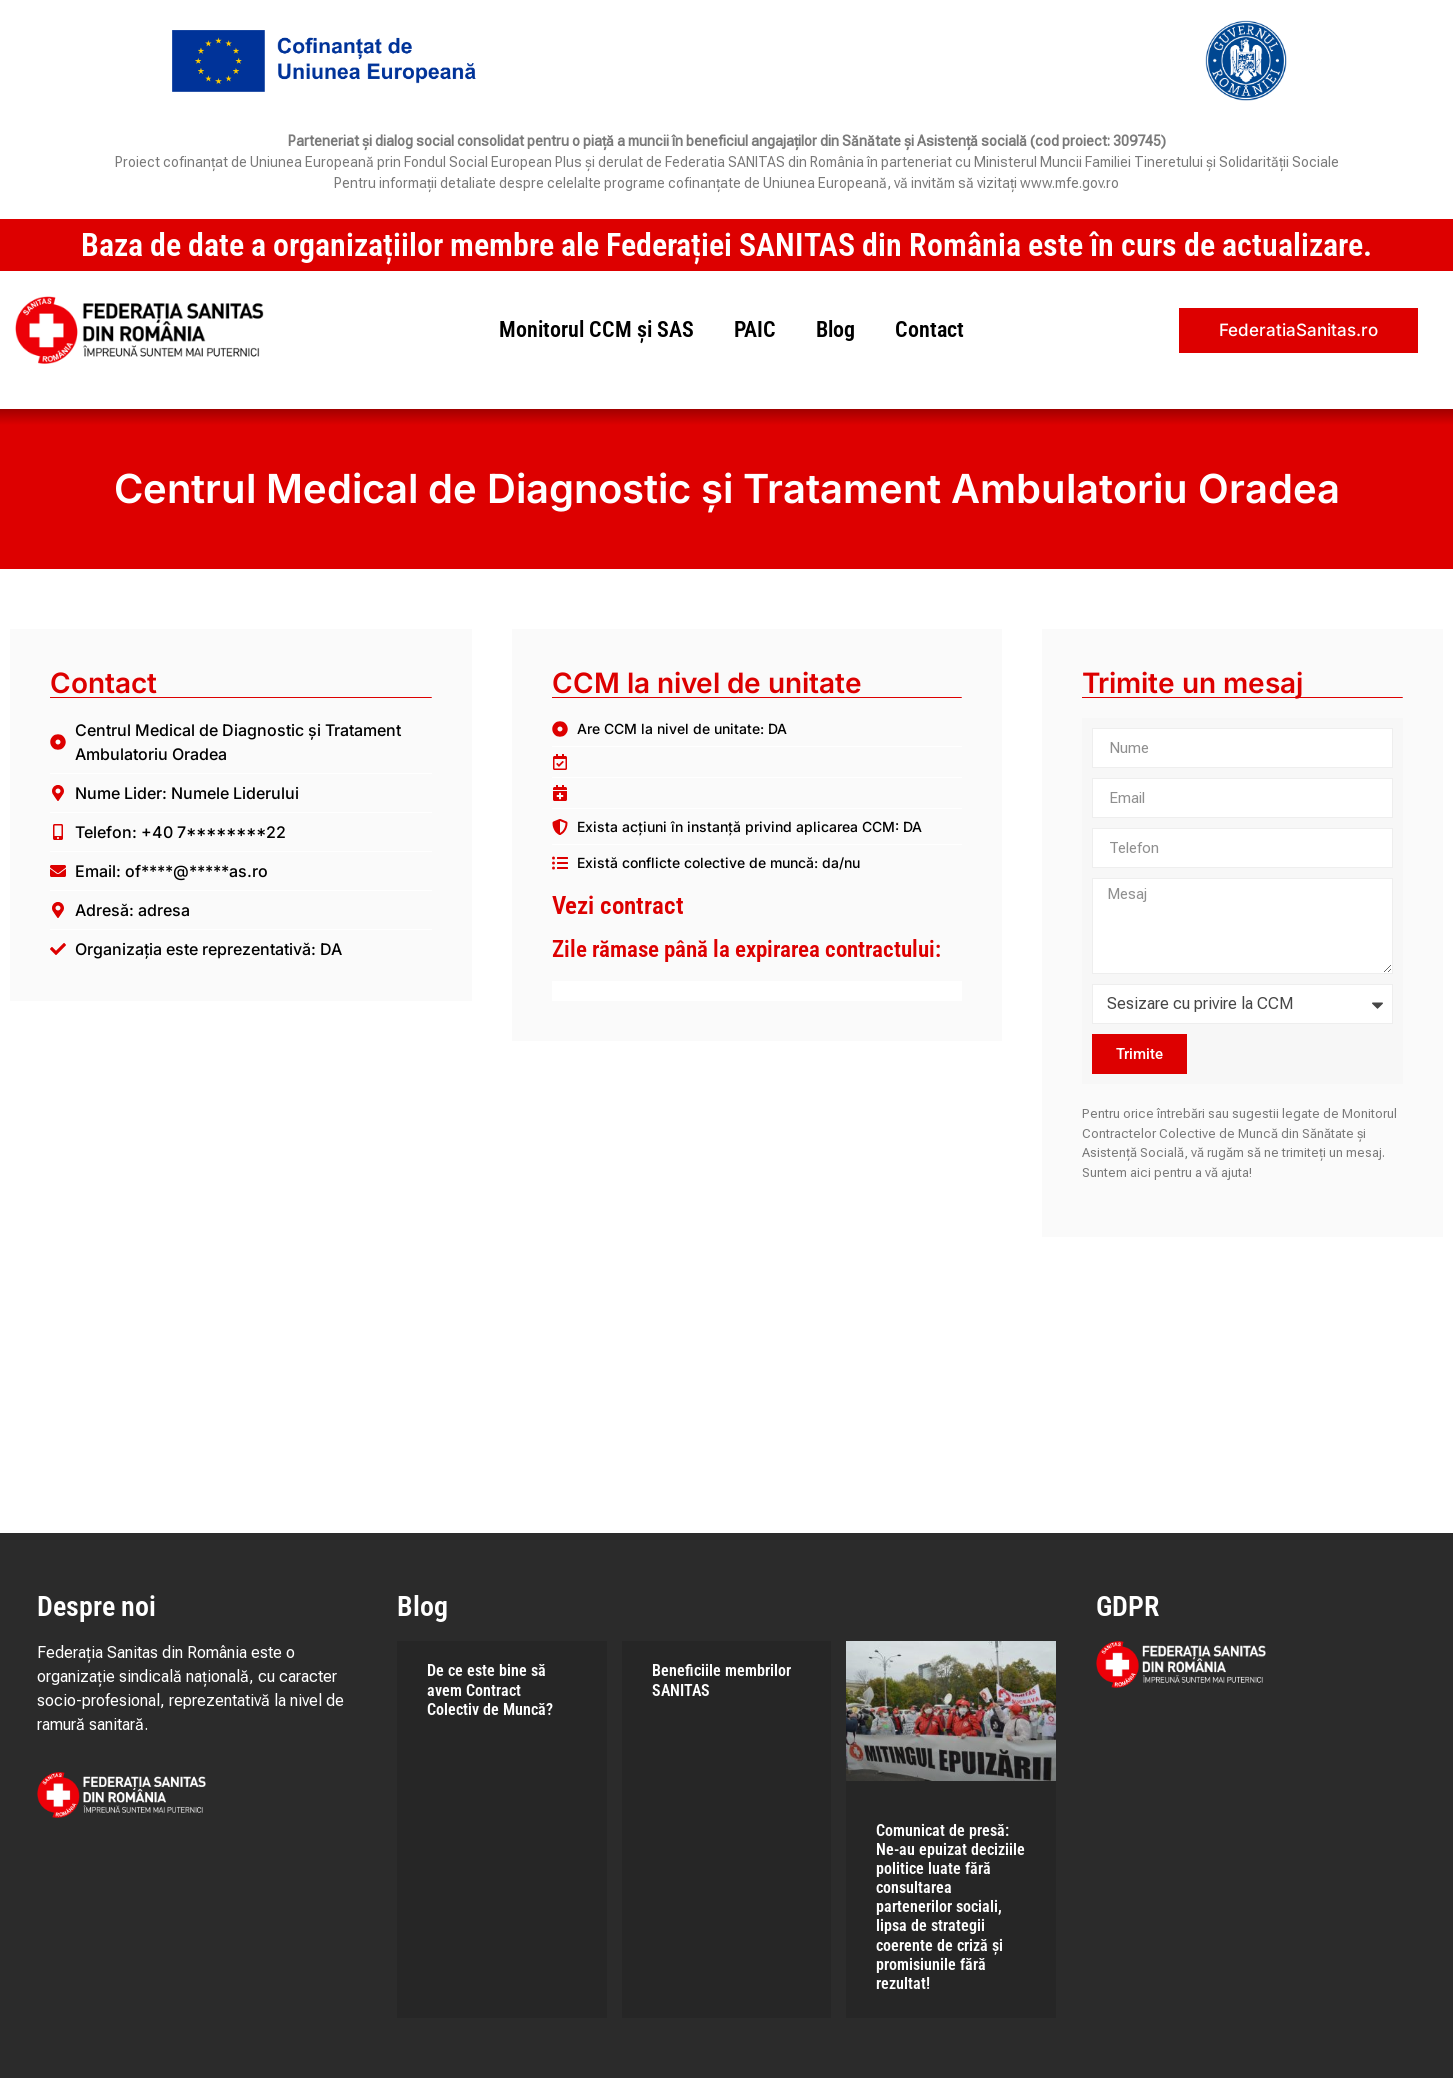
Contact (929, 329)
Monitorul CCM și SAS (596, 329)
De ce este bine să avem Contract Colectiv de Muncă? (490, 1689)
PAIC (755, 329)
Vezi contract (618, 905)
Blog (835, 329)
